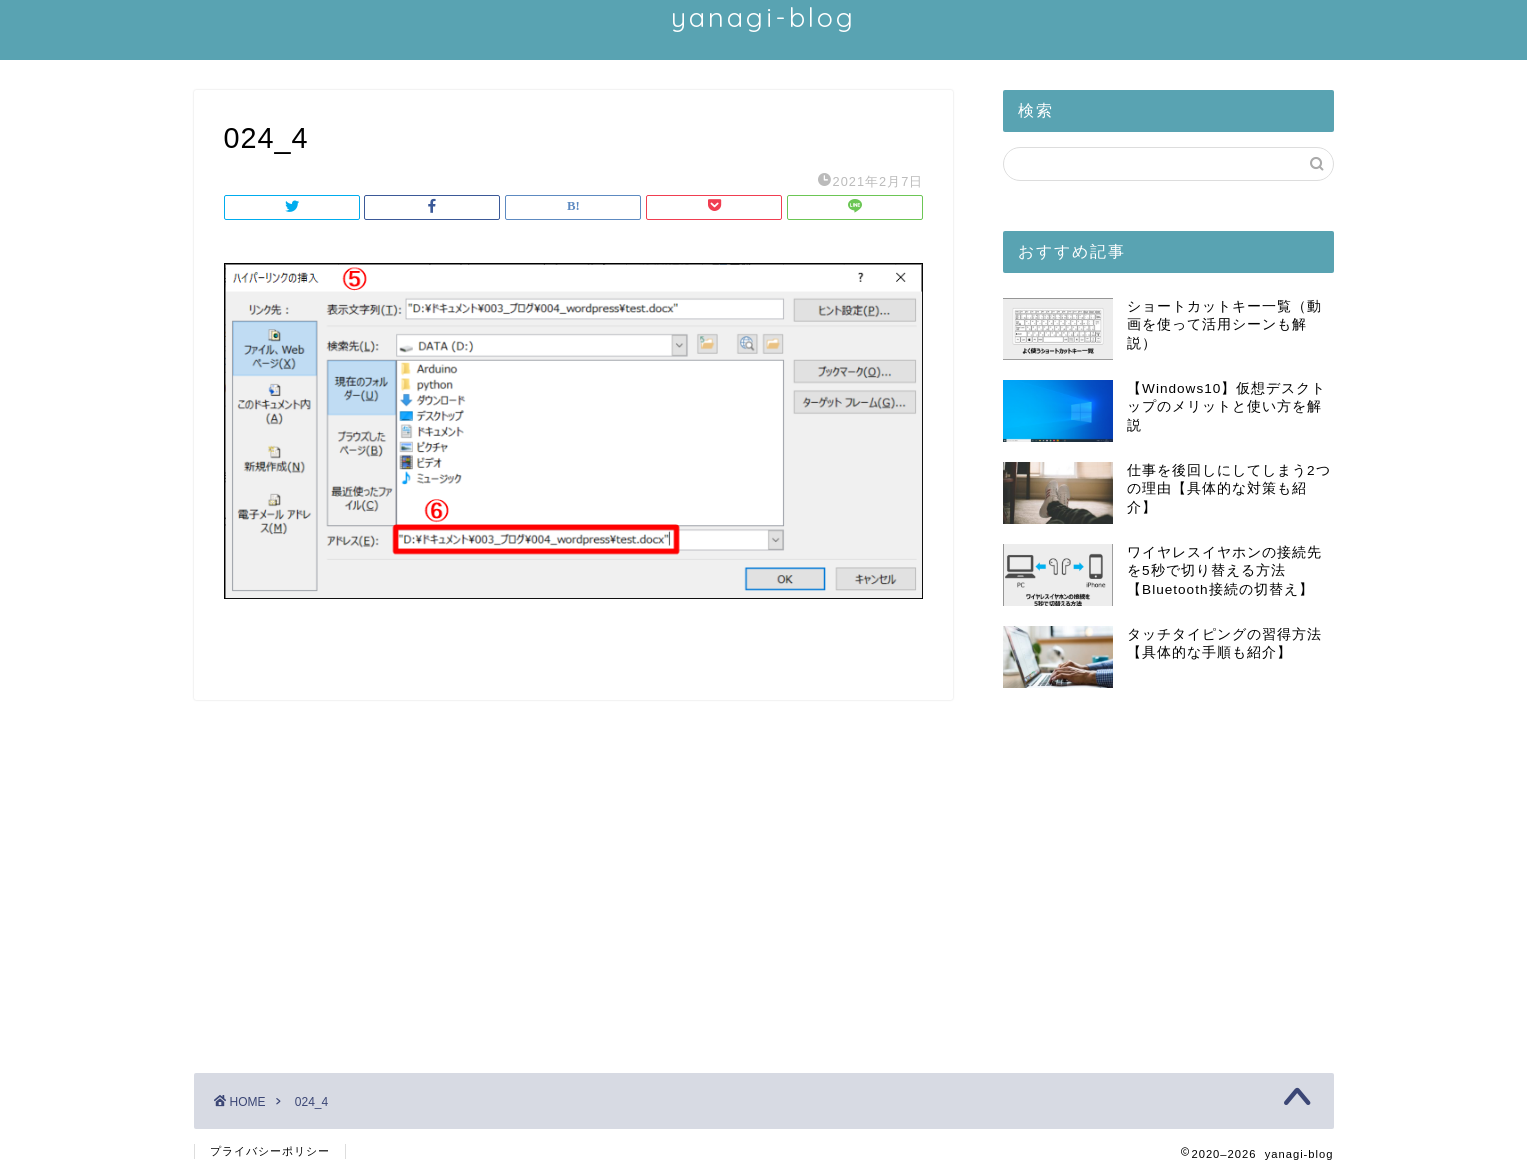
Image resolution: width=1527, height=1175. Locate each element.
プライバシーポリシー (270, 1151)
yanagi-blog (763, 17)
